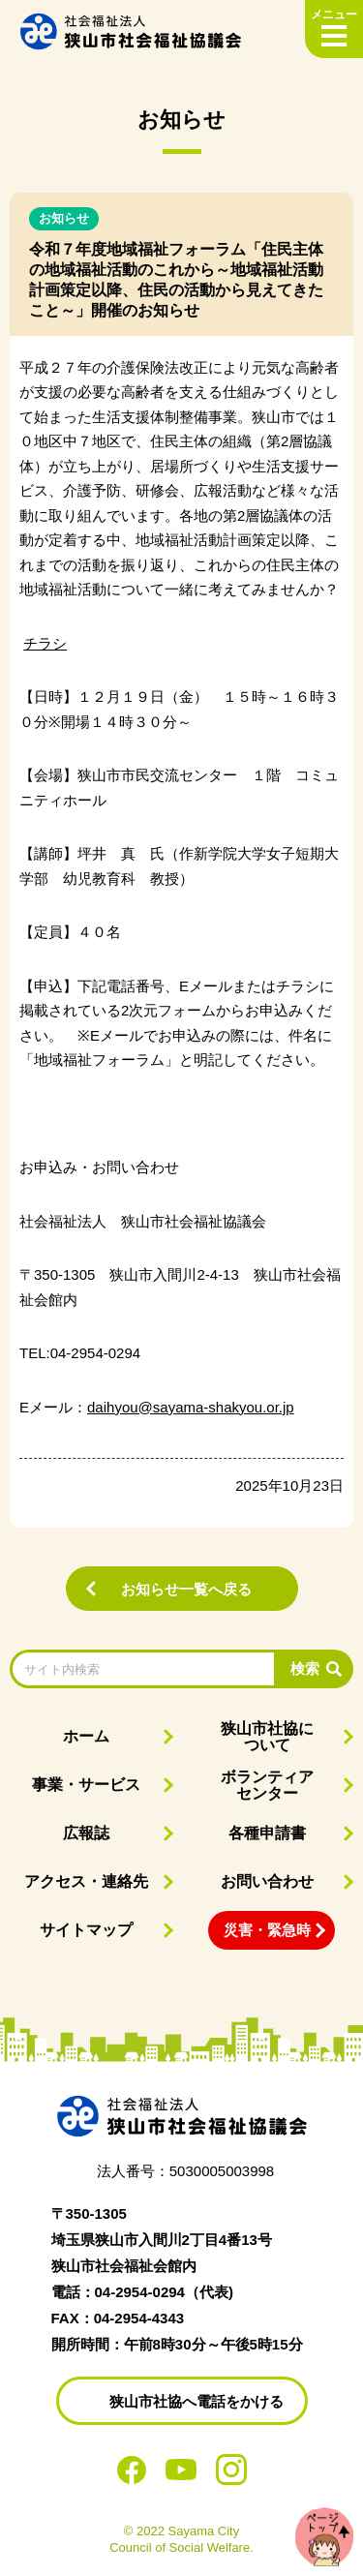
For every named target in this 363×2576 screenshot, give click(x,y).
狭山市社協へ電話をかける (196, 2401)
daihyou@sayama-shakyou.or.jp (190, 1407)
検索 (304, 1668)
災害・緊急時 (267, 1930)
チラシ (45, 643)
